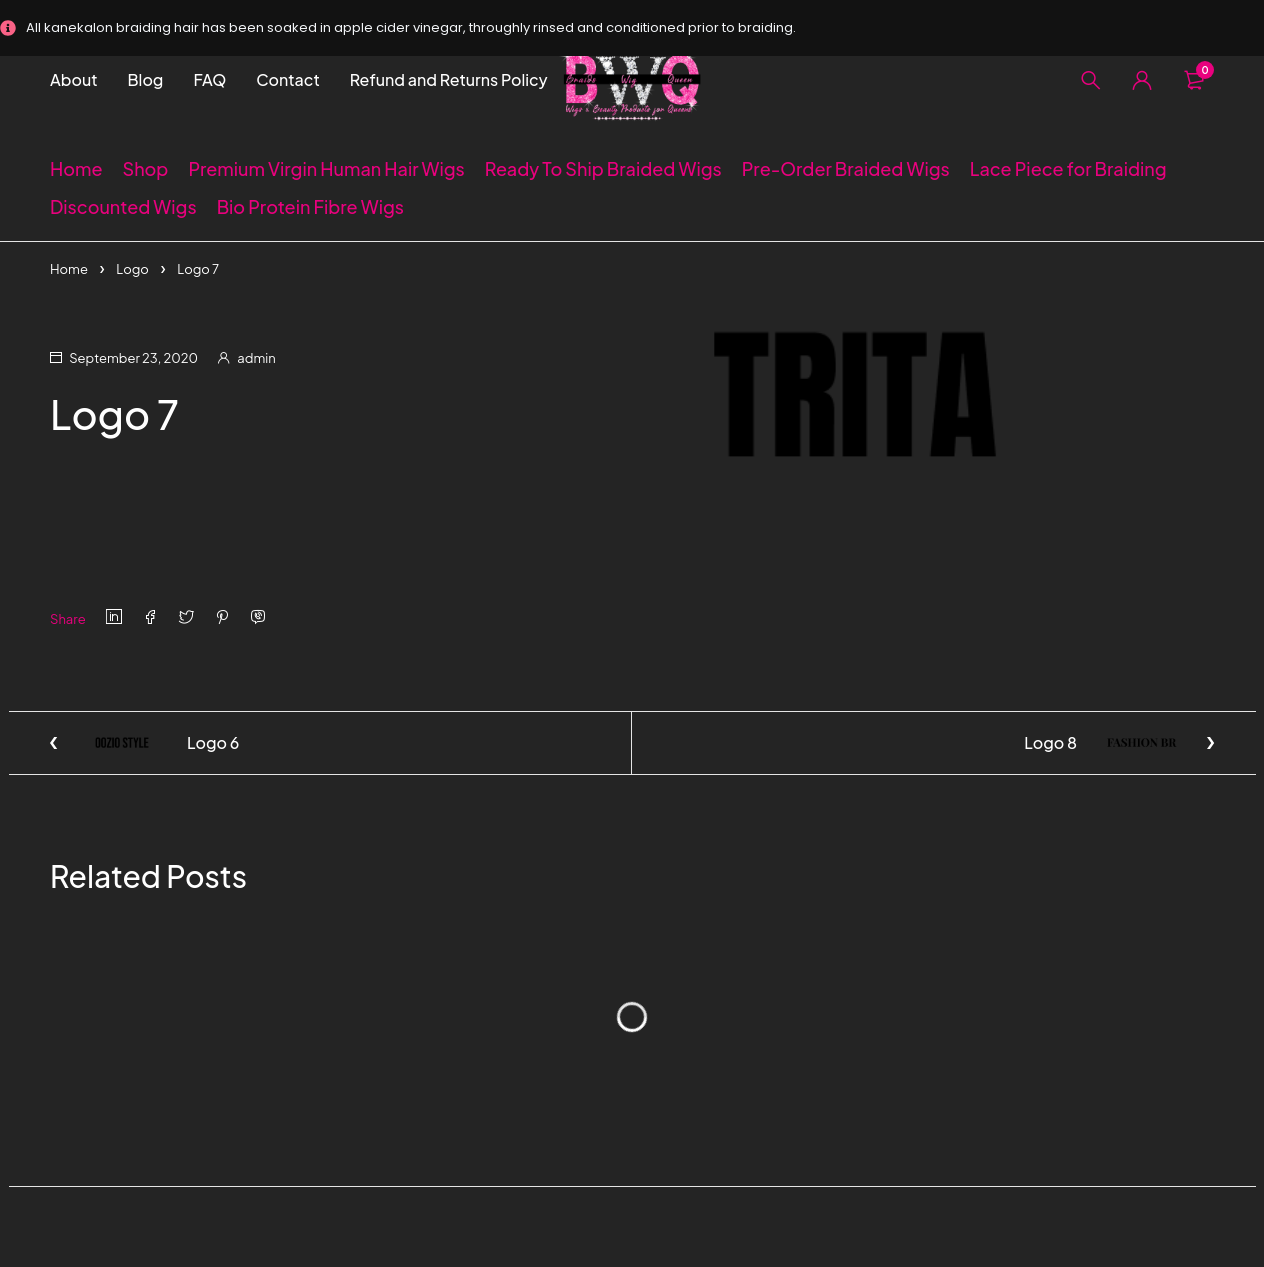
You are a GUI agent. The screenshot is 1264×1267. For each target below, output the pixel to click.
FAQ (209, 79)
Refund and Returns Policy (449, 79)
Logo (132, 269)
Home (69, 269)
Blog (146, 79)
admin (256, 358)
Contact (287, 79)
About (74, 79)
